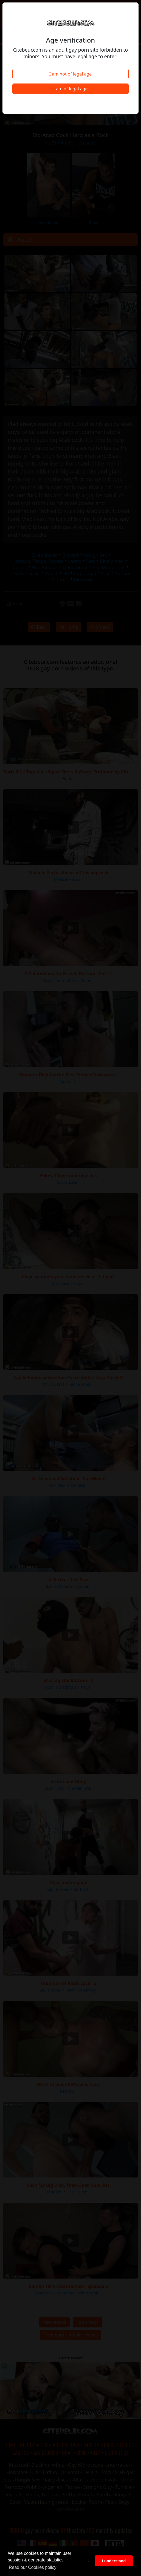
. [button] (88, 2561)
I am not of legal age (70, 74)
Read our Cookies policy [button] (32, 2567)
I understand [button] (114, 2561)
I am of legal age (70, 89)
